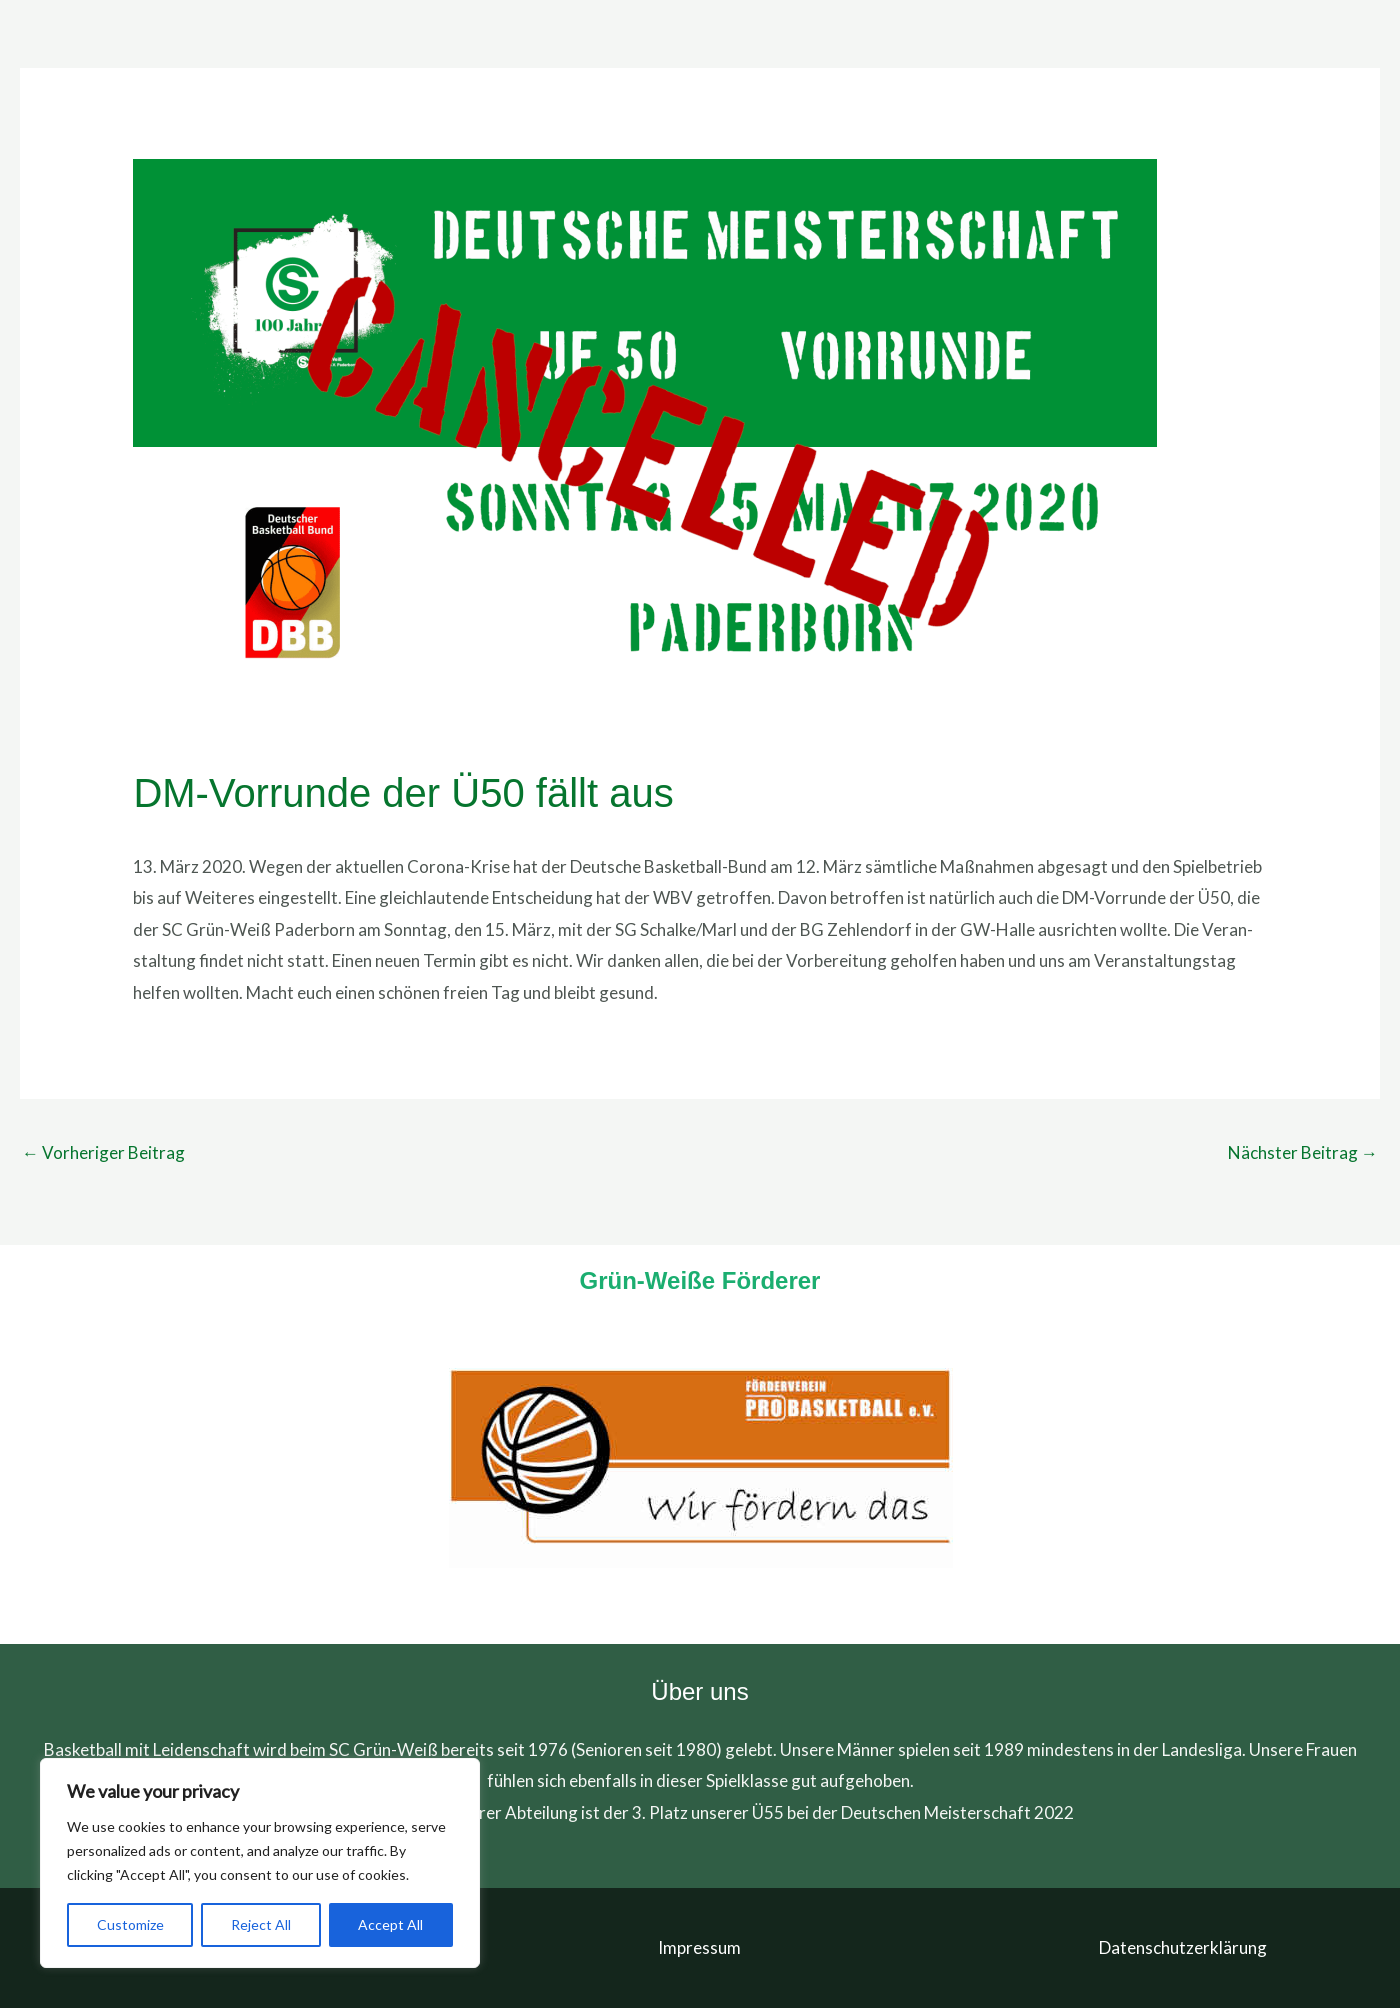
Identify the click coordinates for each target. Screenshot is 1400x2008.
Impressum (699, 1947)
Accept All (390, 1924)
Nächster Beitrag (1303, 1152)
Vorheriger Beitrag (103, 1152)
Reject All (261, 1924)
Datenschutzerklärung (1183, 1947)
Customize (130, 1924)
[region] (260, 1863)
